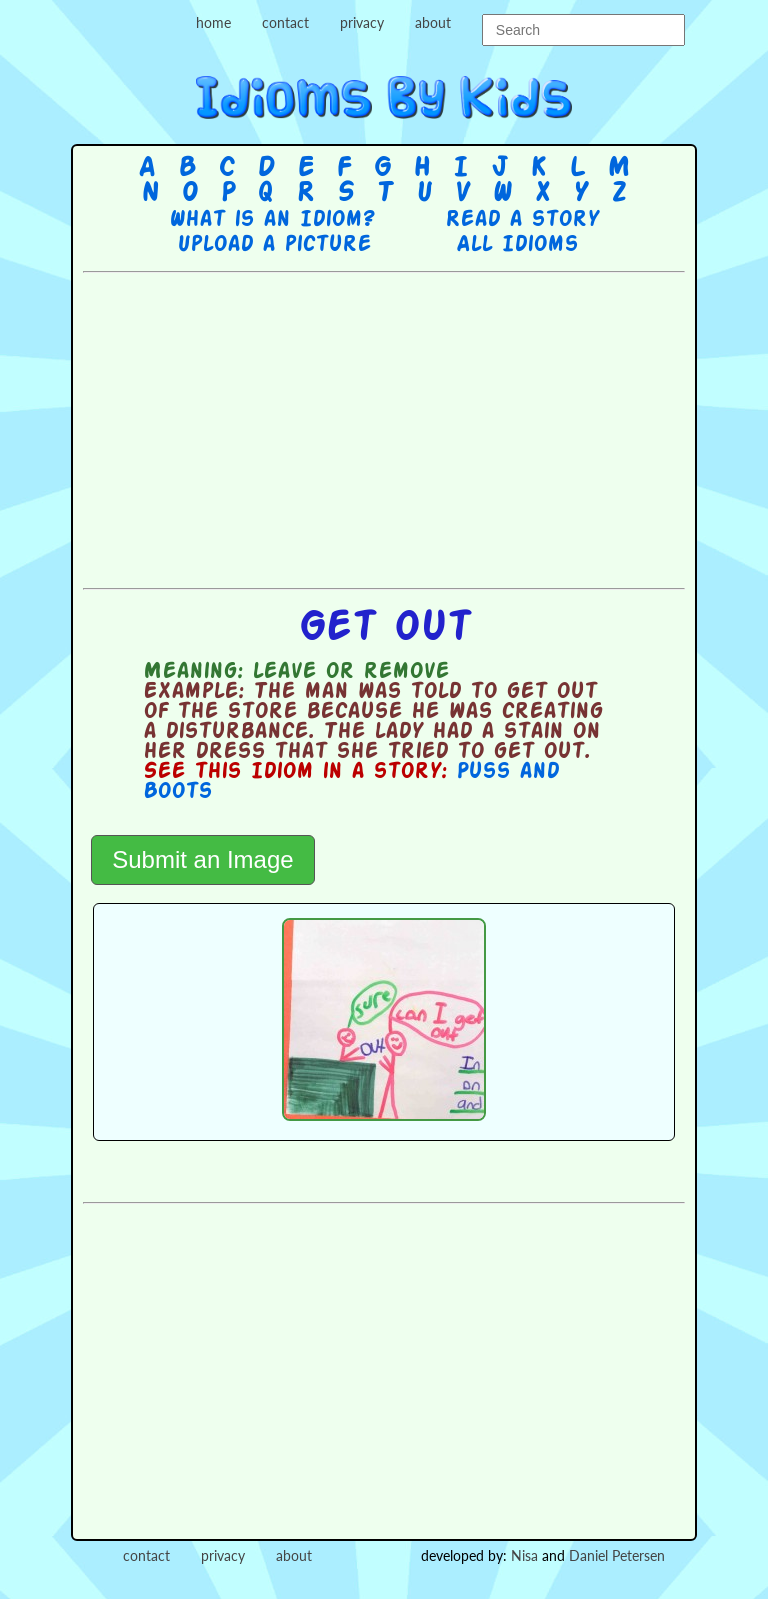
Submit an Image (202, 859)
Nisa (524, 1555)
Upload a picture (274, 245)
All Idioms (517, 245)
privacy (362, 22)
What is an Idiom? (271, 220)
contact (285, 22)
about (433, 22)
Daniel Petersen (617, 1555)
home (213, 22)
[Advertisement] (425, 428)
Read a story (522, 220)
